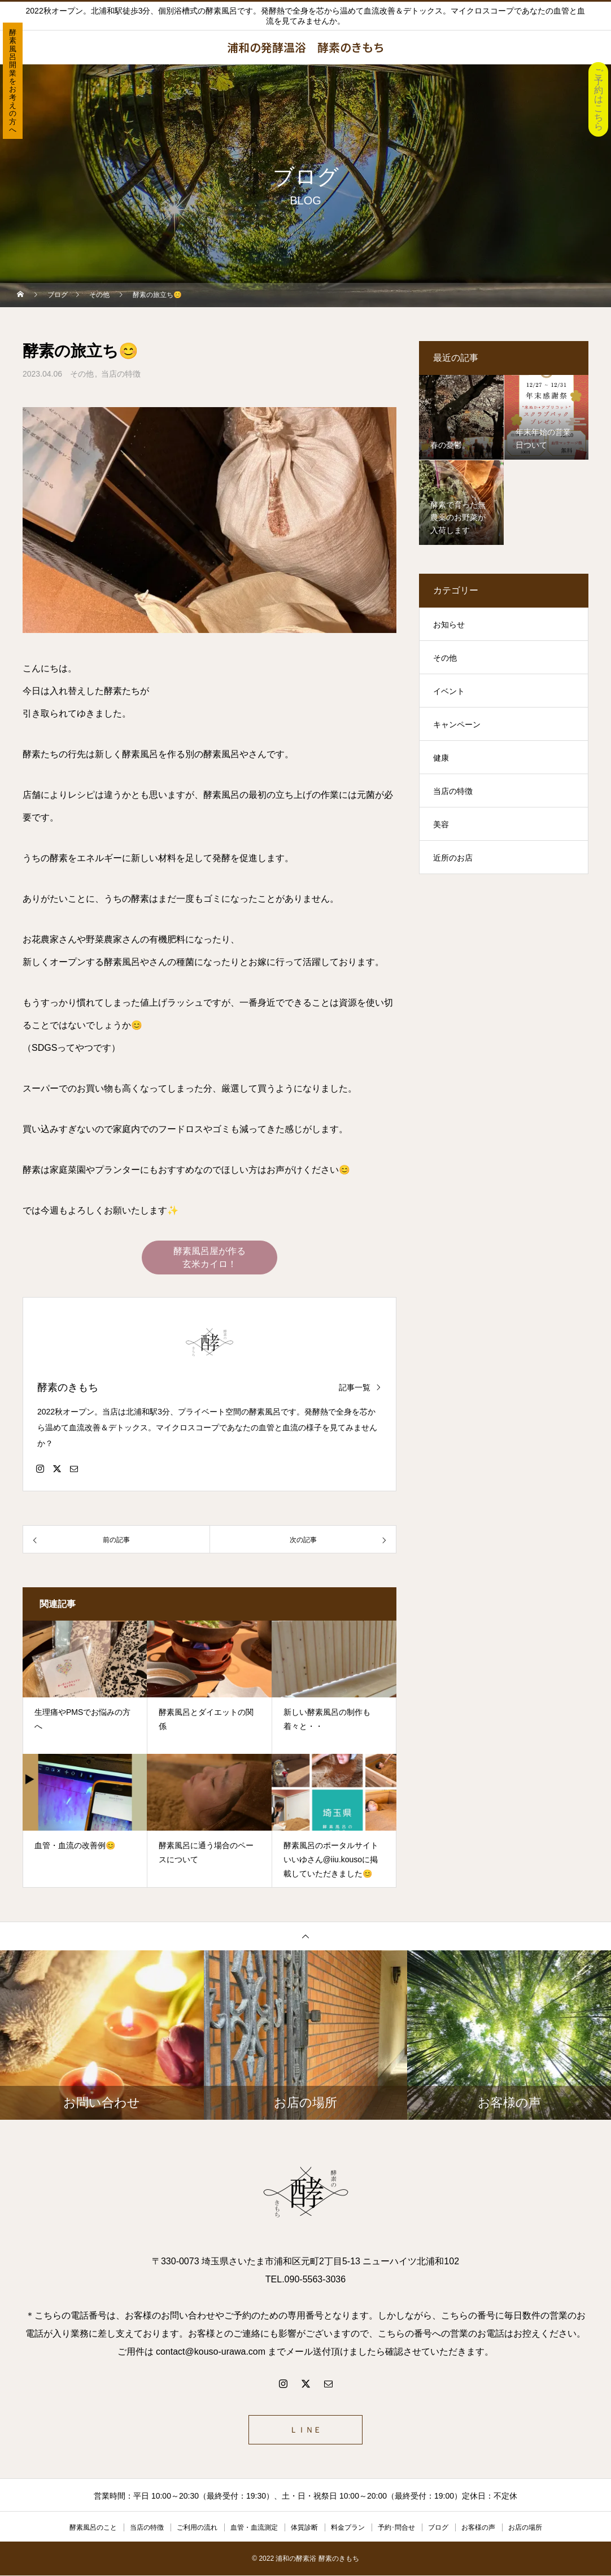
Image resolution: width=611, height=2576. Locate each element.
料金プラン (348, 2528)
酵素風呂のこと (93, 2528)
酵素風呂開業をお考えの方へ (12, 81)
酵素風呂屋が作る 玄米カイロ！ (209, 1257)
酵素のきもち (67, 1388)
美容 (441, 824)
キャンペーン (457, 724)
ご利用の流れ (197, 2528)
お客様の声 (478, 2528)
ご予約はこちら (598, 99)
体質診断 (304, 2528)
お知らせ (449, 624)
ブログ (438, 2528)
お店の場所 (525, 2528)
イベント (449, 691)
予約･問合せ (396, 2528)
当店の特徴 (121, 373)
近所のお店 (453, 857)
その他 (82, 373)
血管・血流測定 (254, 2528)
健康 (441, 757)
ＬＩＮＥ (305, 2430)
